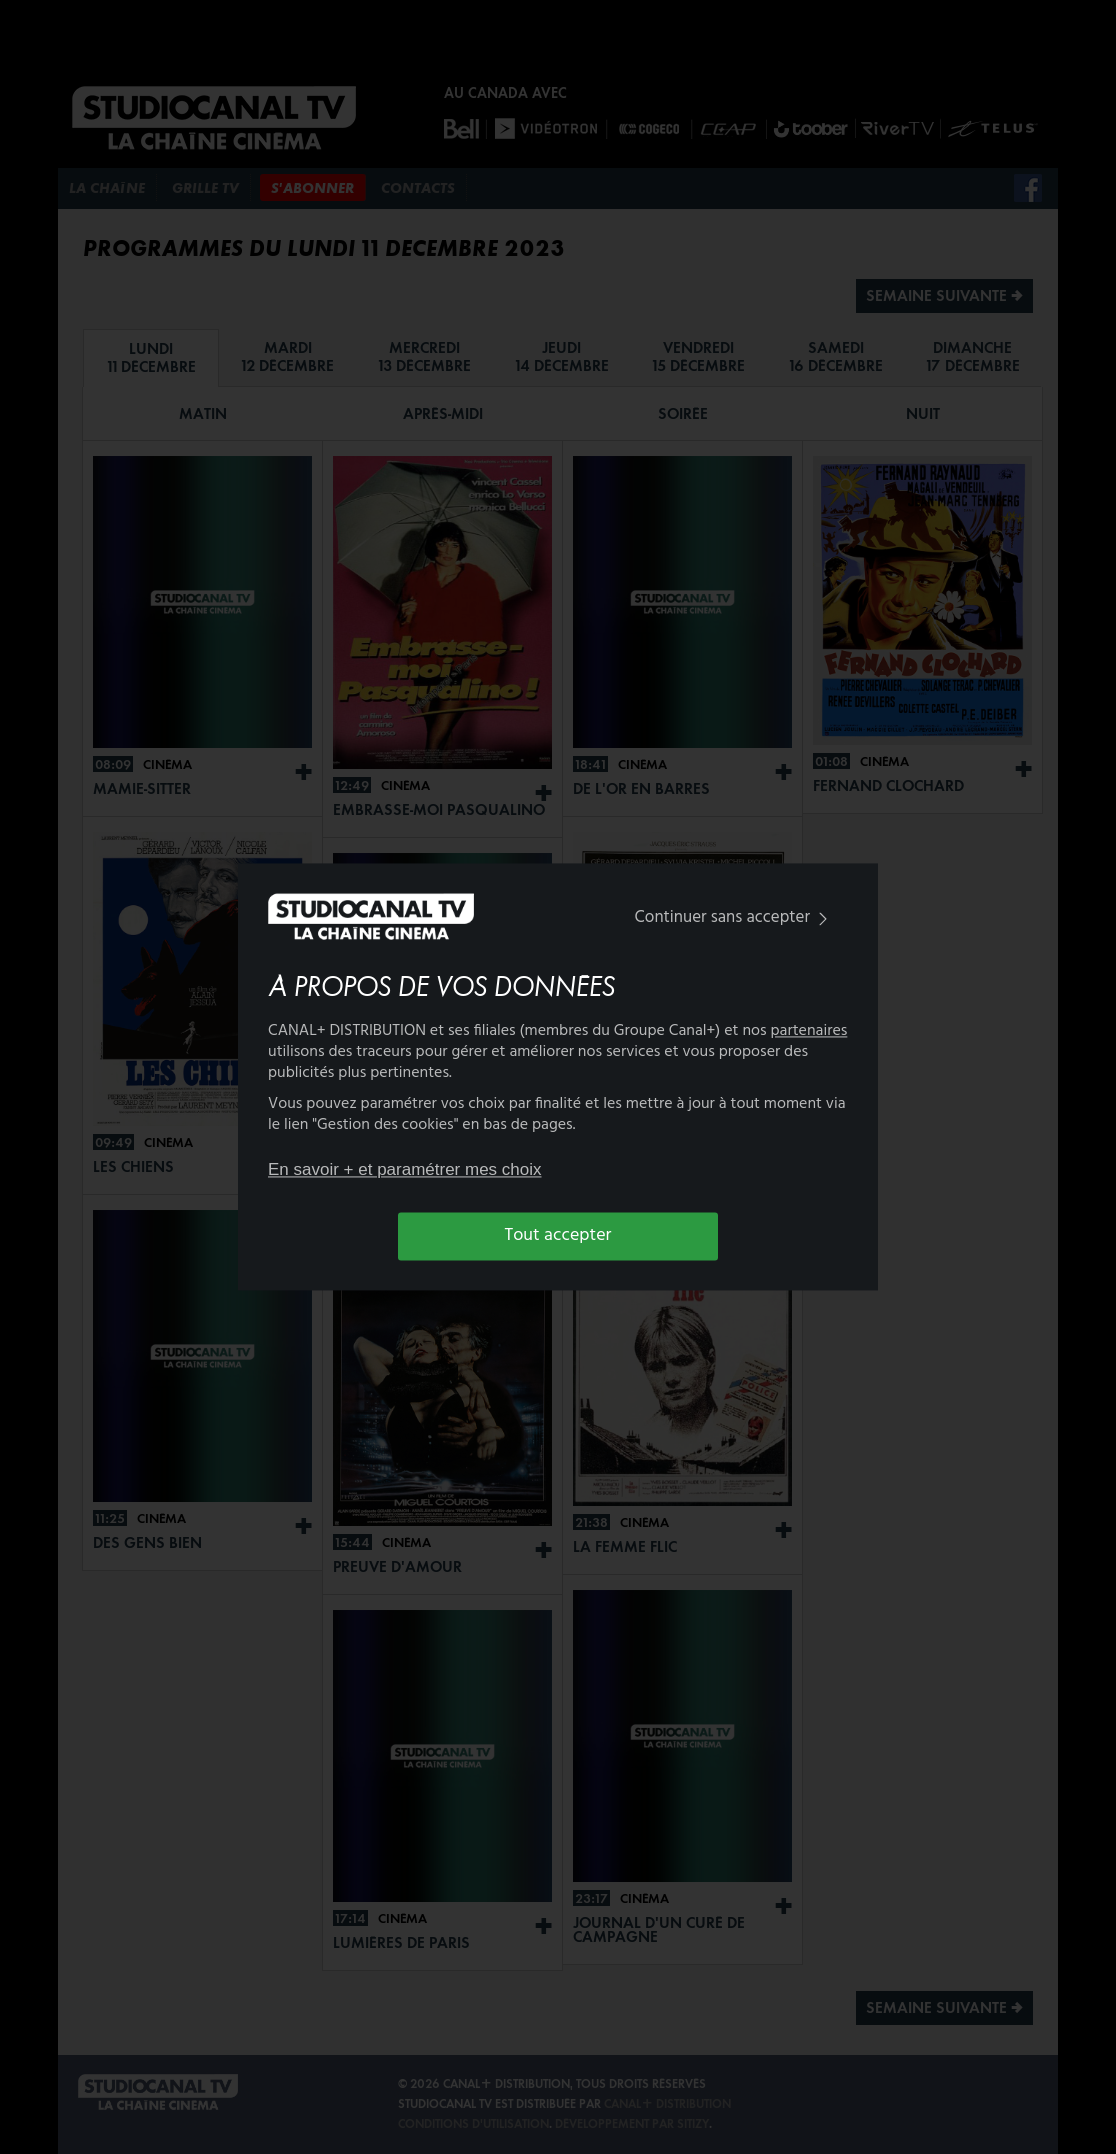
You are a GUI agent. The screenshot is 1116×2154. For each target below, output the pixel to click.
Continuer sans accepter (735, 917)
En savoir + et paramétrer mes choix (405, 1169)
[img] (823, 918)
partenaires (809, 1032)
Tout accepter (558, 1235)
